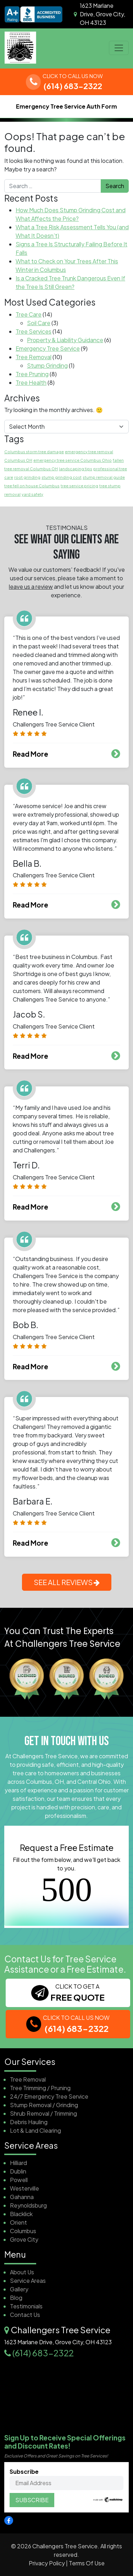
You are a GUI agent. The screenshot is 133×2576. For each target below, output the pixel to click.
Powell (19, 2179)
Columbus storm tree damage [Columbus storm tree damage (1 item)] (34, 451)
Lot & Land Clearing (35, 2130)
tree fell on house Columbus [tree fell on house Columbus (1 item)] (32, 485)
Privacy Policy (47, 2563)
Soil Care (38, 323)
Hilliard (18, 2162)
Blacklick (21, 2214)
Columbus (23, 2231)
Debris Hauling (29, 2122)
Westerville (24, 2188)
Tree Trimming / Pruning (40, 2088)
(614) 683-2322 (43, 2352)
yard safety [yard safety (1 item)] (32, 494)
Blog (16, 2297)
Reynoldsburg (28, 2205)
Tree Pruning (32, 374)
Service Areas (28, 2280)
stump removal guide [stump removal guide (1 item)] (104, 477)
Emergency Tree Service (48, 348)
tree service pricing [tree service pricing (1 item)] (79, 485)
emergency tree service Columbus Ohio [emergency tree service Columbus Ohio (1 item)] (72, 460)
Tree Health (31, 382)
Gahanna (22, 2196)
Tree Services (33, 331)
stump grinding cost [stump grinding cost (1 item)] (61, 477)
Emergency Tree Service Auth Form (66, 106)
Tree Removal (33, 357)
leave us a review (31, 586)
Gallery (19, 2289)
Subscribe (66, 2479)
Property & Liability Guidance (65, 340)
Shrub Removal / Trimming (43, 2113)
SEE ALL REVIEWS (67, 1582)
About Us (22, 2272)
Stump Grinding (47, 365)
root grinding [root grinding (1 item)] (27, 477)
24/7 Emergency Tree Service (49, 2096)
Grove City (24, 2239)
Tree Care (28, 314)
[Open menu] (119, 48)
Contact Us (25, 2314)
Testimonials (26, 2306)
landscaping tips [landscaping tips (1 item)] (75, 468)
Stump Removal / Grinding (44, 2105)
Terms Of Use (87, 2563)
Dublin (18, 2171)
